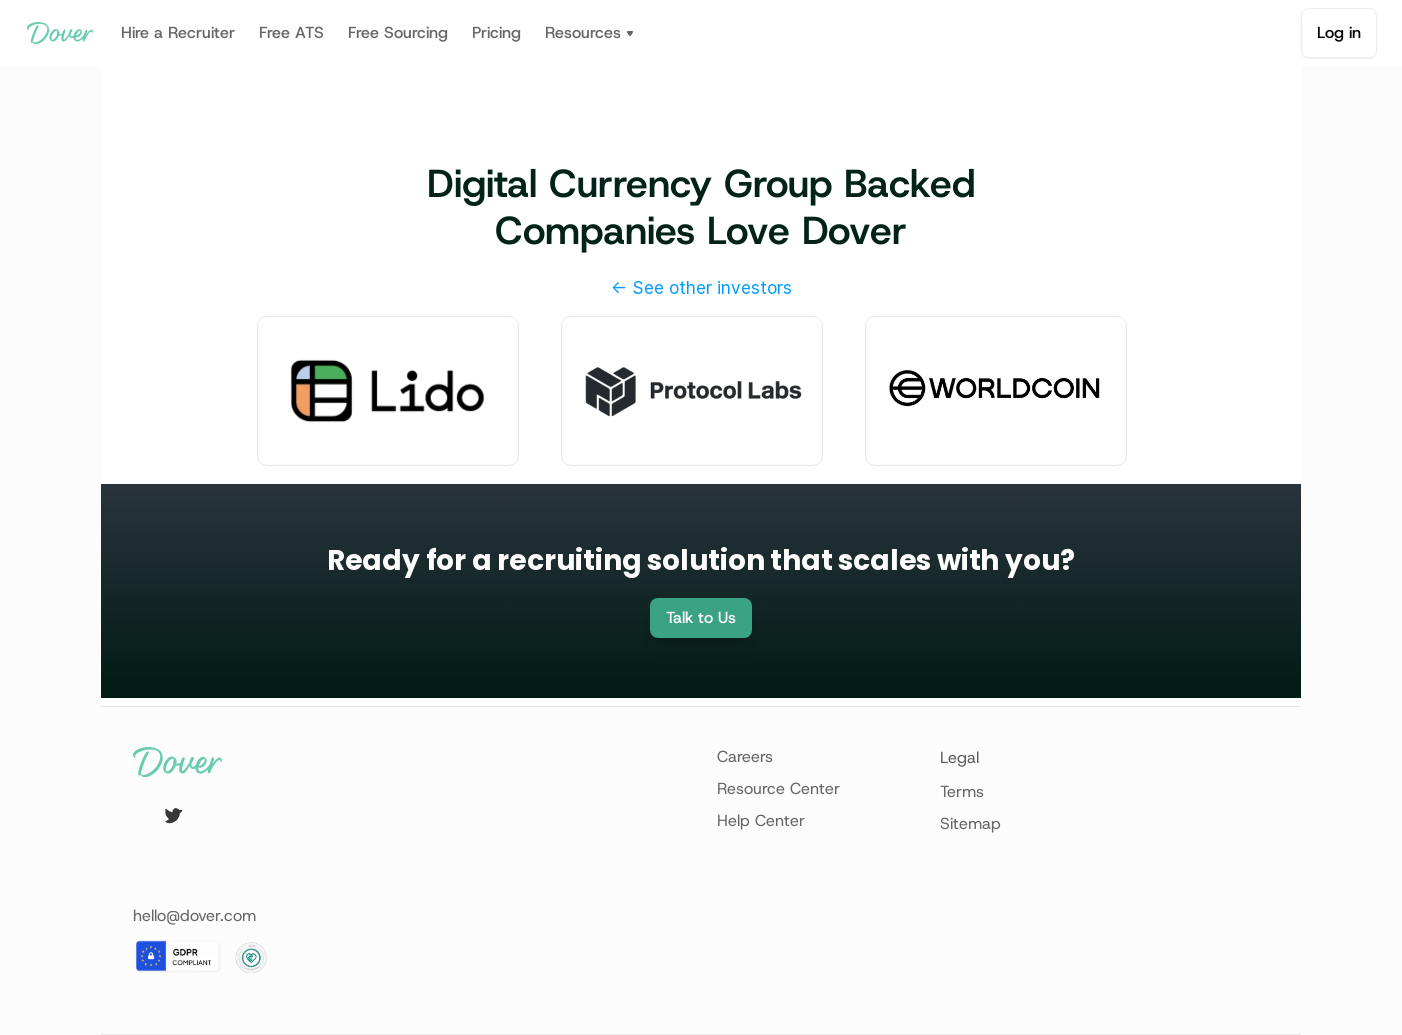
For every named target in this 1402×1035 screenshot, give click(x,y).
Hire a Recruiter (178, 32)
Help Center (761, 820)
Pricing (496, 32)
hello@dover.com (194, 915)
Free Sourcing (398, 32)
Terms (962, 791)
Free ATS (291, 32)
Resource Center (778, 788)
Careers (745, 756)
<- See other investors (701, 288)
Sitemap (970, 823)
